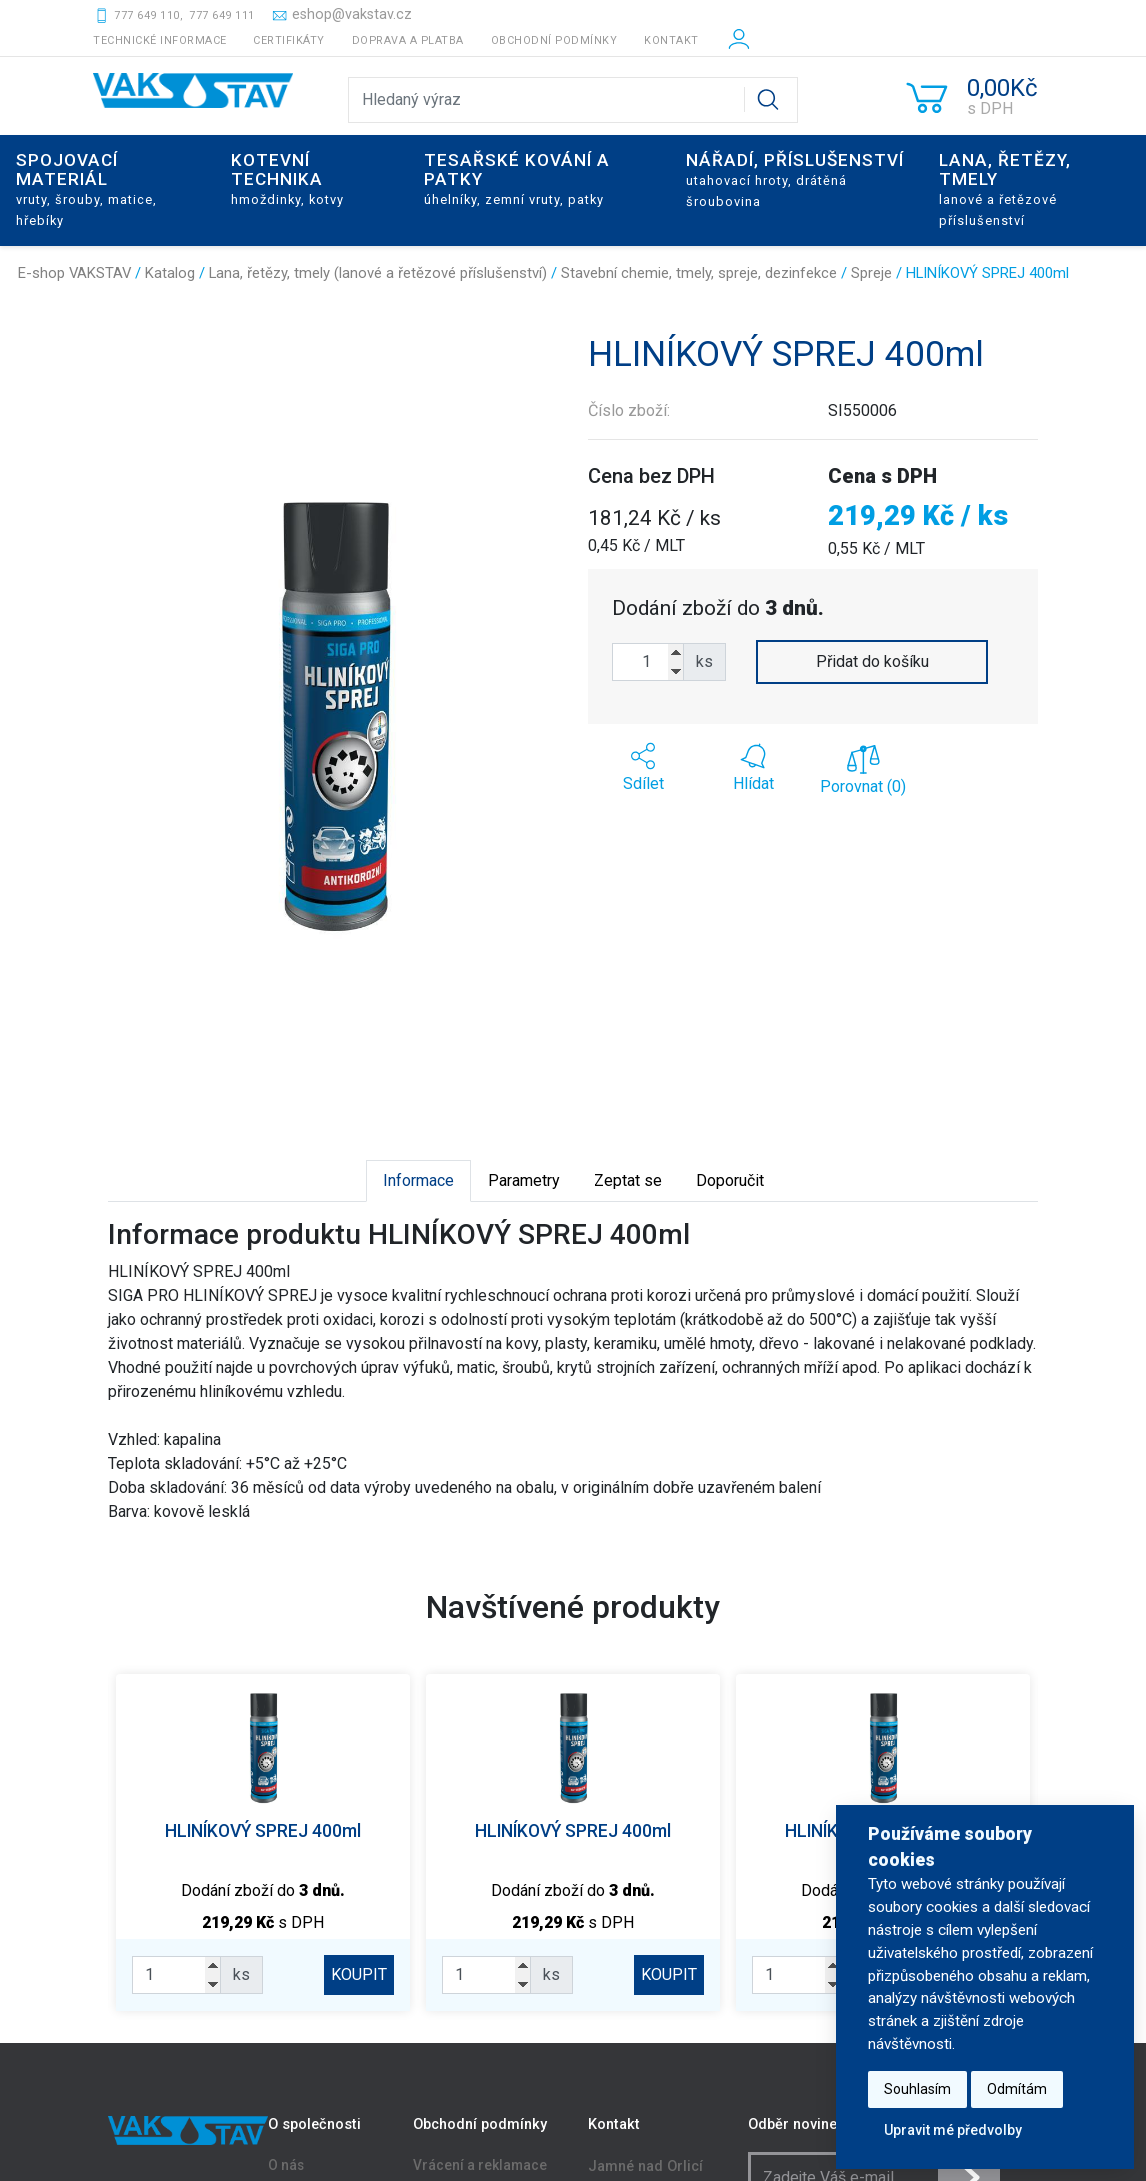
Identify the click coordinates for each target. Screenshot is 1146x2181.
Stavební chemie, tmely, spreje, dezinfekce (699, 273)
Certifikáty (289, 40)
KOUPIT (359, 1974)
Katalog (170, 273)
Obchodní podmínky (554, 40)
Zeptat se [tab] (628, 1180)
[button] (643, 768)
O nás (286, 2166)
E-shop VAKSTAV (74, 273)
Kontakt (671, 40)
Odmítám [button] (1017, 2089)
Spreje (871, 273)
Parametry (524, 1180)
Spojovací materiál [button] (86, 188)
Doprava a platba (408, 40)
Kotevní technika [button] (287, 178)
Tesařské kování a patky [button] (517, 178)
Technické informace (160, 40)
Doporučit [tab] (730, 1180)
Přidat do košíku (872, 661)
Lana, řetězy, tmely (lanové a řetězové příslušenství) (378, 273)
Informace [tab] (418, 1180)
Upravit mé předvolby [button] (953, 2130)
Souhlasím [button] (917, 2089)
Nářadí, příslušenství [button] (795, 179)
